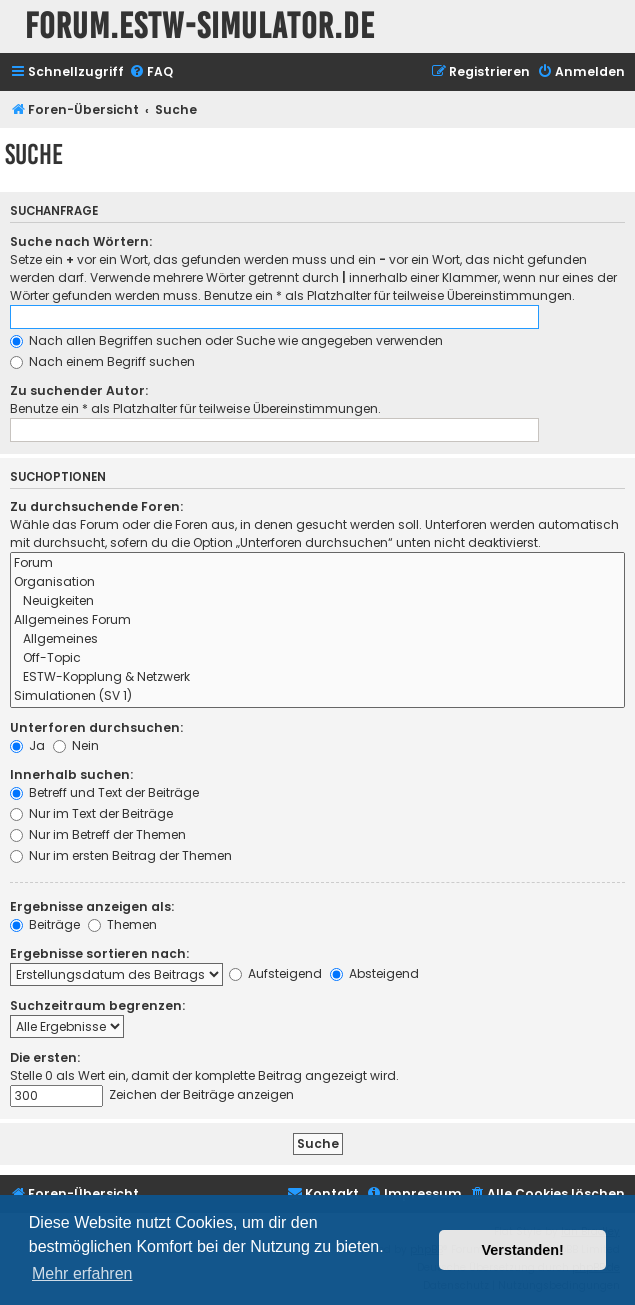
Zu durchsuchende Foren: (96, 506)
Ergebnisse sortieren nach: (99, 953)
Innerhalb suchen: (71, 774)
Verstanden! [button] (523, 1250)
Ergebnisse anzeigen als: (92, 906)
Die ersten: (45, 1057)
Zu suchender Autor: (79, 390)
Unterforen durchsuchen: (96, 727)
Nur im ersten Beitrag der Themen (121, 855)
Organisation (317, 582)
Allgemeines (317, 639)
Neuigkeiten (317, 601)
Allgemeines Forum (317, 620)
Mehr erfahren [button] (82, 1273)
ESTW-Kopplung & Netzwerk (317, 677)
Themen (122, 924)
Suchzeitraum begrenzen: (97, 1005)
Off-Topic (317, 658)
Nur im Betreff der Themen (98, 834)
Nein (76, 745)
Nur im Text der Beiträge (91, 813)
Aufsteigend (275, 973)
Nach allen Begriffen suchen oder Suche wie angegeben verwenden (226, 340)
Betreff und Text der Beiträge (104, 792)
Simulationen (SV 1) (317, 696)
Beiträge (45, 924)
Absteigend (374, 973)
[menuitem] (151, 72)
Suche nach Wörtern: (81, 241)
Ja (27, 745)
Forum (317, 563)
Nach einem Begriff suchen (102, 361)
